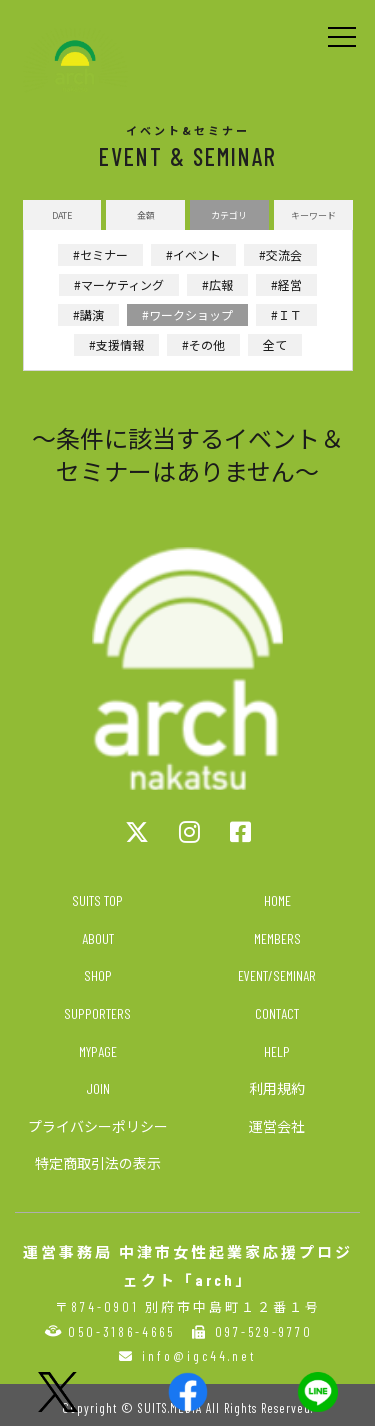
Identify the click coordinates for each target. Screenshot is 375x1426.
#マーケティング (119, 284)
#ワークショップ (187, 314)
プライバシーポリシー (98, 1126)
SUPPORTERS (97, 1013)
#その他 (203, 344)
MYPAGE (98, 1051)
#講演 (88, 314)
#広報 (217, 284)
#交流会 (280, 254)
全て (275, 344)
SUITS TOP (97, 900)
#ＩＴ (286, 314)
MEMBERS (277, 938)
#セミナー (100, 254)
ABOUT (98, 938)
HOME (277, 900)
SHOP (98, 975)
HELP (277, 1051)
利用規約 (277, 1088)
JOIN (98, 1088)
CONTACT (277, 1013)
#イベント (193, 254)
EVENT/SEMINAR (277, 975)
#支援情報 (116, 344)
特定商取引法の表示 (98, 1163)
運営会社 (277, 1126)
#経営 (286, 284)
